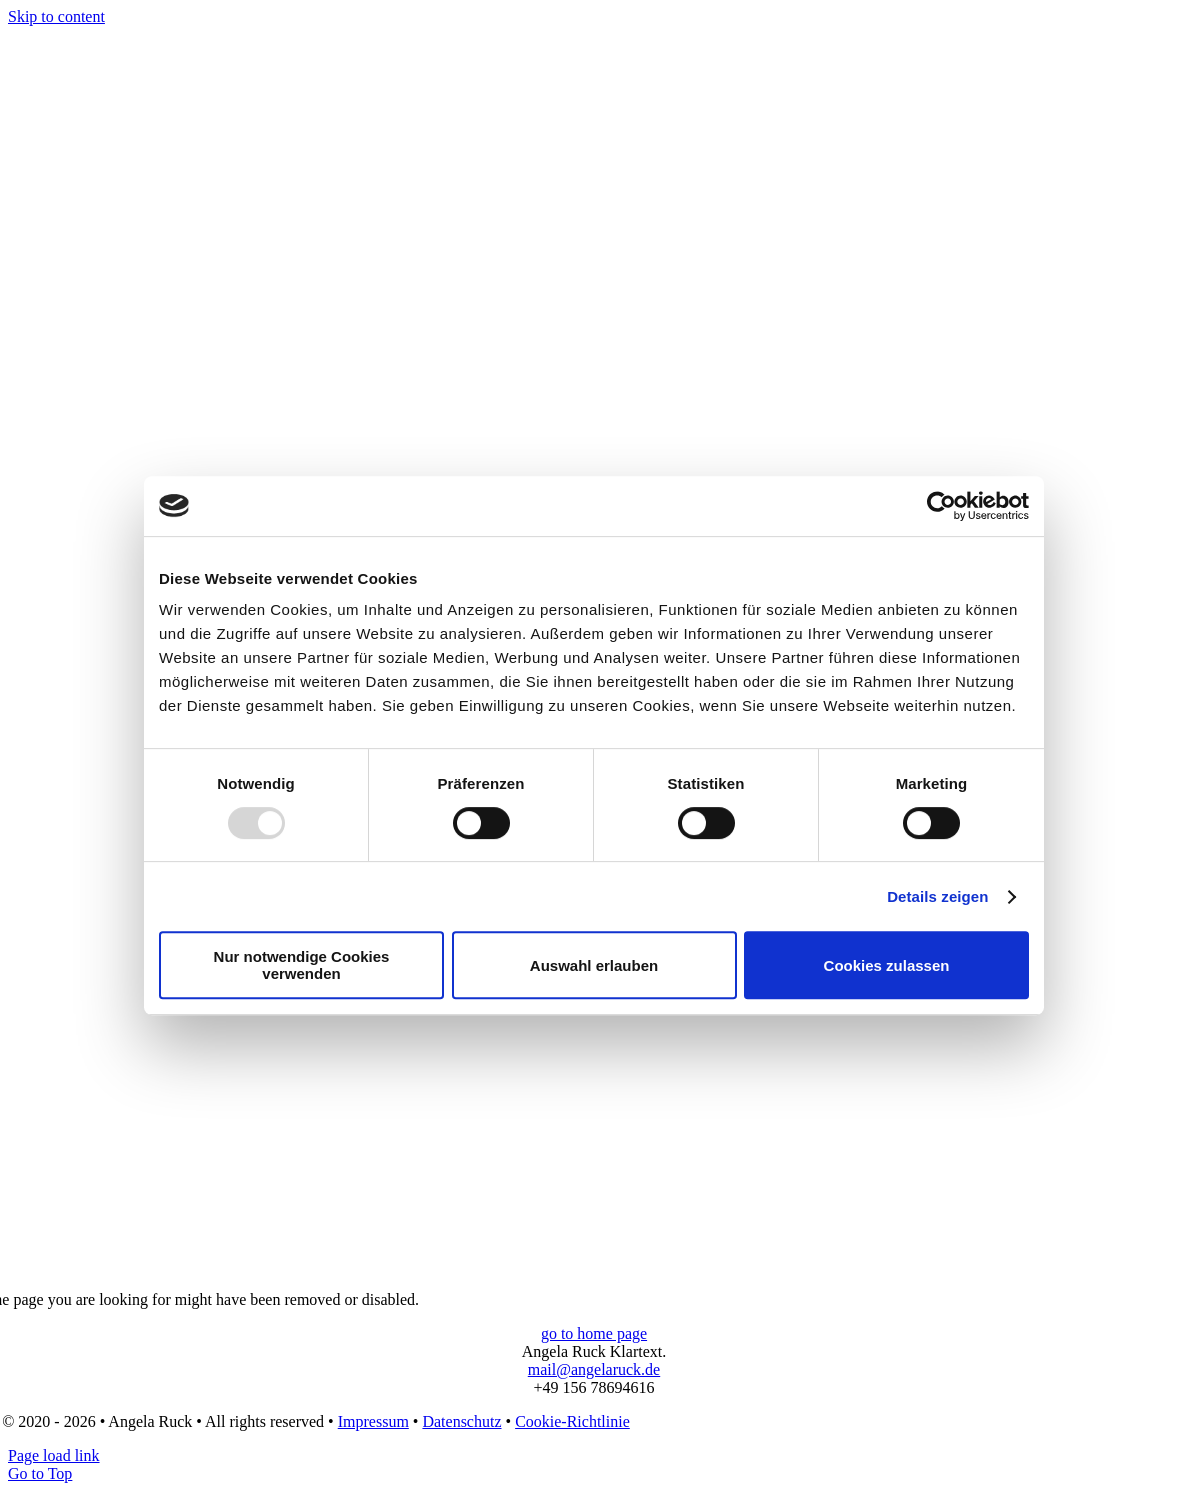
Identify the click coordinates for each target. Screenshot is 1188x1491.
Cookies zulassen (887, 965)
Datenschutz (461, 1421)
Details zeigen (937, 896)
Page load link (54, 1455)
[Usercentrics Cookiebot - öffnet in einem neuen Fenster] (941, 506)
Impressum (373, 1421)
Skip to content (56, 16)
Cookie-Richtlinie (572, 1421)
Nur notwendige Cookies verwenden (302, 965)
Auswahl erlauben (594, 965)
